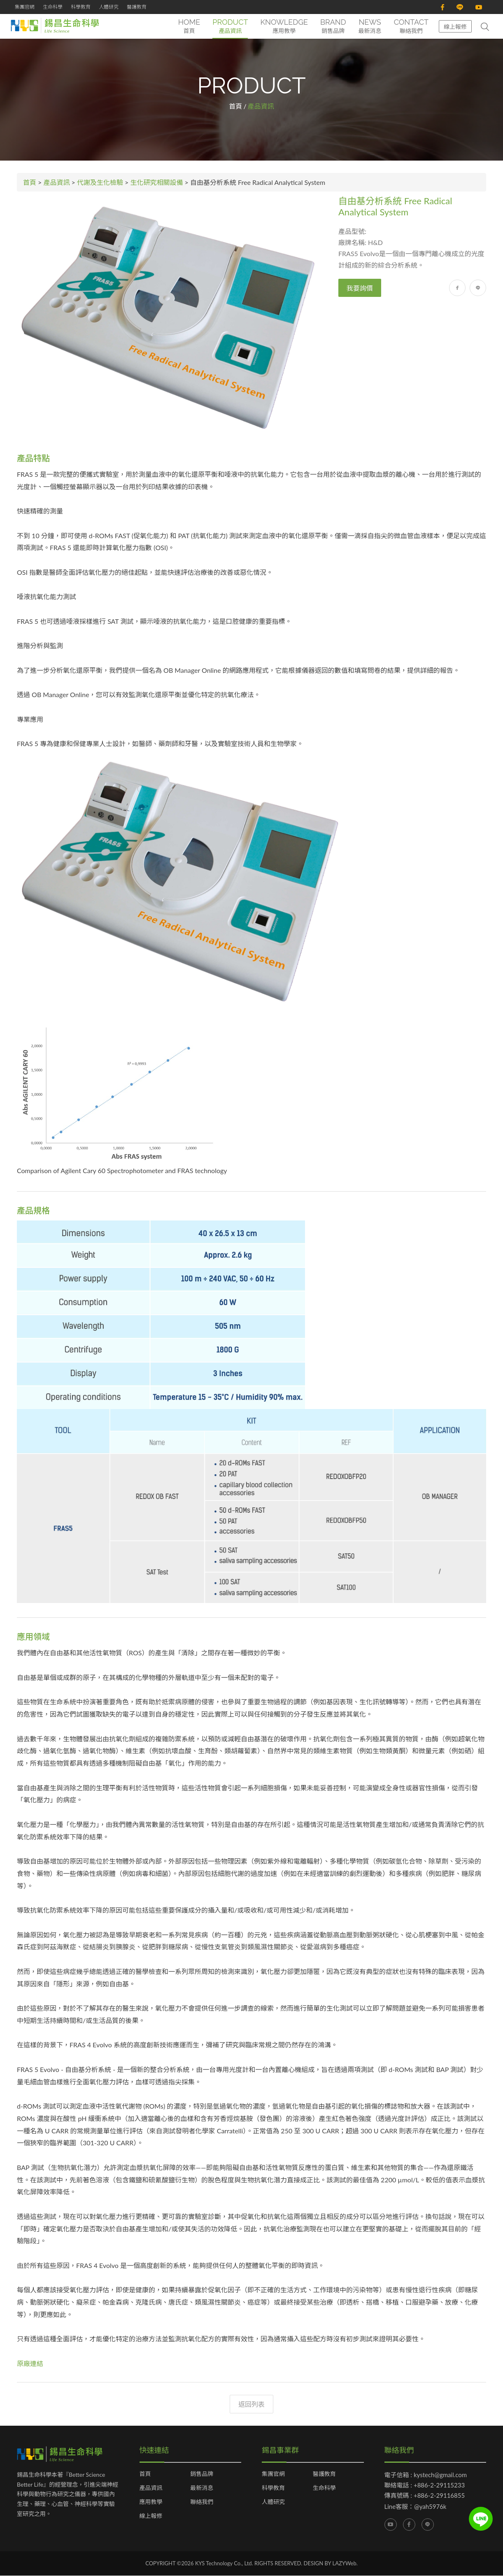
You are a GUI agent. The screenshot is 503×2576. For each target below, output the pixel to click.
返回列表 (251, 2404)
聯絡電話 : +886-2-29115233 (424, 2485)
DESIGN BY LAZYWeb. (331, 2563)
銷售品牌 (201, 2474)
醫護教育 (137, 7)
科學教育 (81, 7)
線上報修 (455, 26)
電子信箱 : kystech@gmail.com (425, 2474)
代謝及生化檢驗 (100, 182)
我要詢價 (360, 288)
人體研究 (109, 7)
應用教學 (151, 2502)
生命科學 (53, 7)
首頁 (235, 106)
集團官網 (25, 7)
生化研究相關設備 (156, 182)
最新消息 (201, 2488)
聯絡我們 (201, 2502)
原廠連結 (30, 2363)
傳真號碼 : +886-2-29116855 (424, 2495)
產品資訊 (57, 182)
